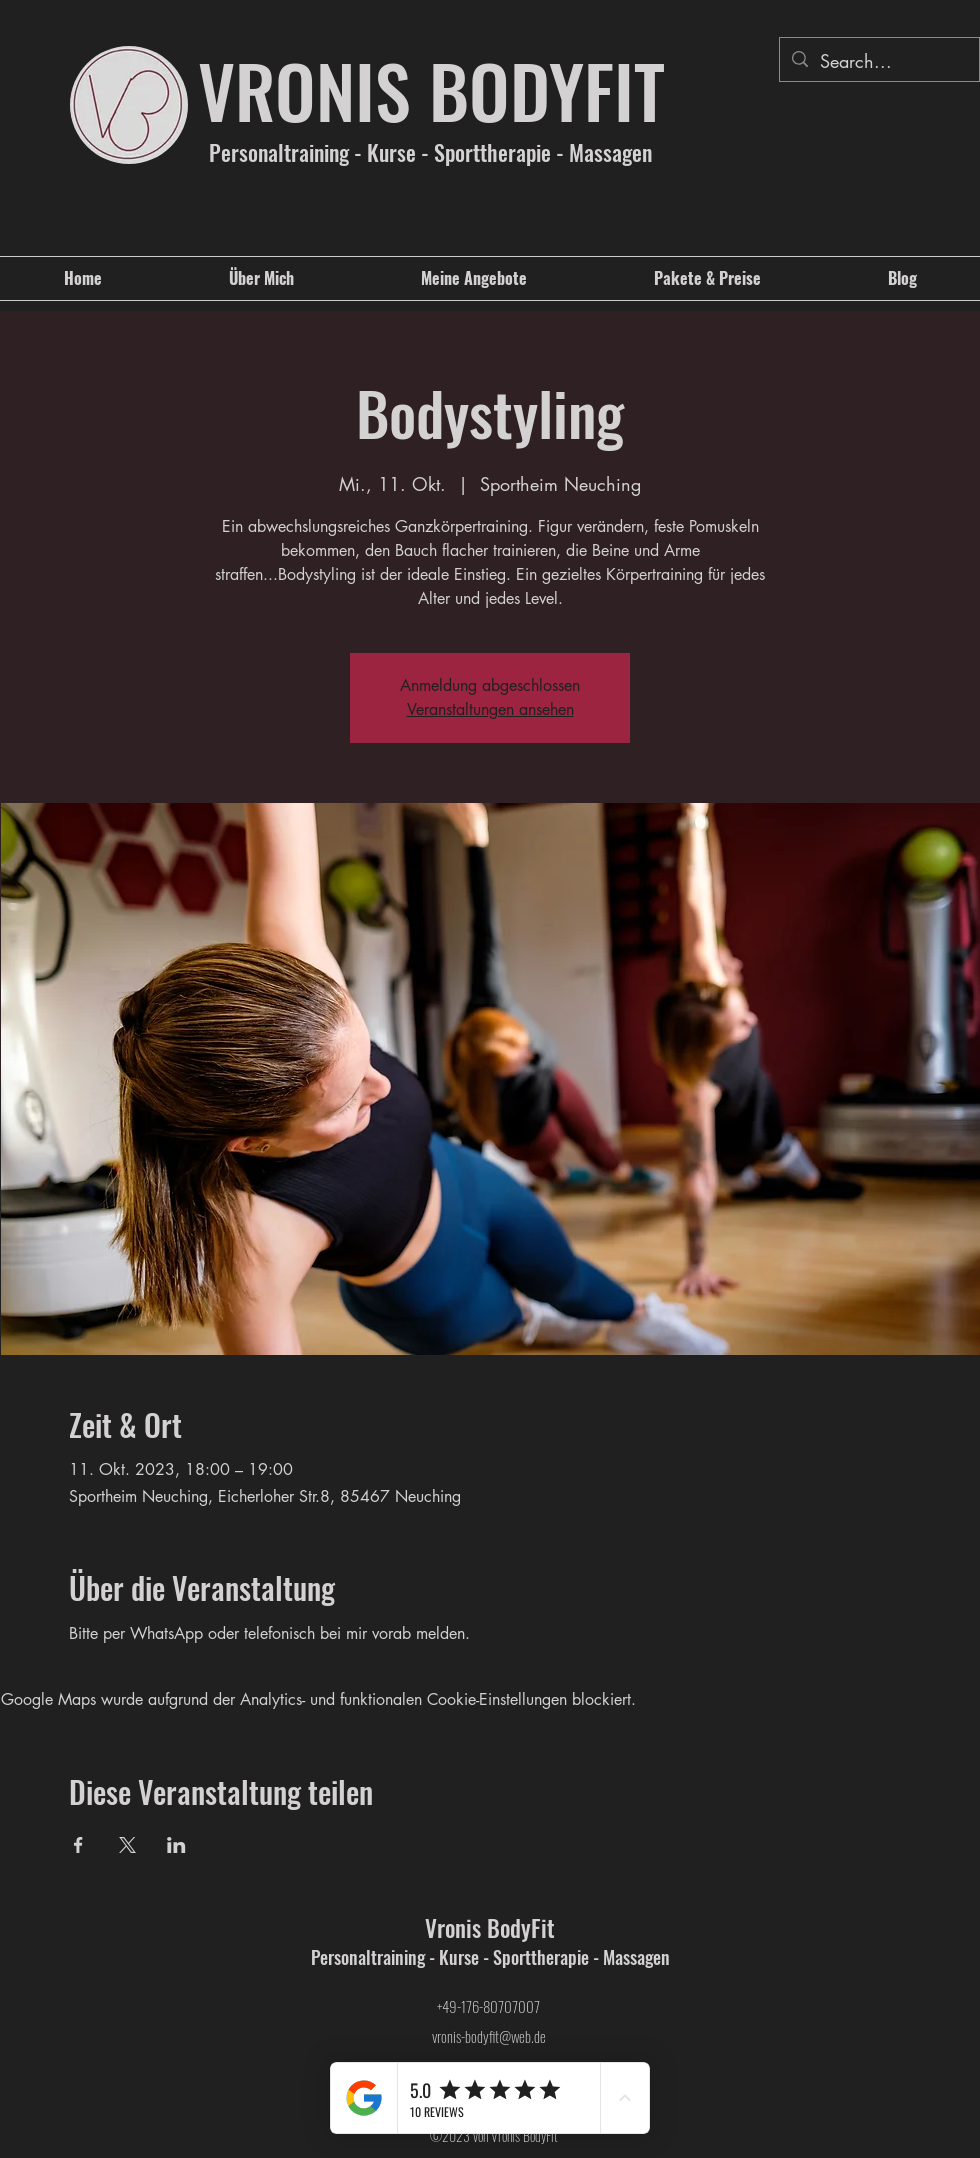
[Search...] (878, 62)
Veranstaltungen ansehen (490, 709)
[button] (473, 278)
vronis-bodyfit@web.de (489, 2036)
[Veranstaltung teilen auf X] (127, 1845)
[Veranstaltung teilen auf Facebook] (78, 1845)
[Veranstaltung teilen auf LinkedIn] (176, 1845)
